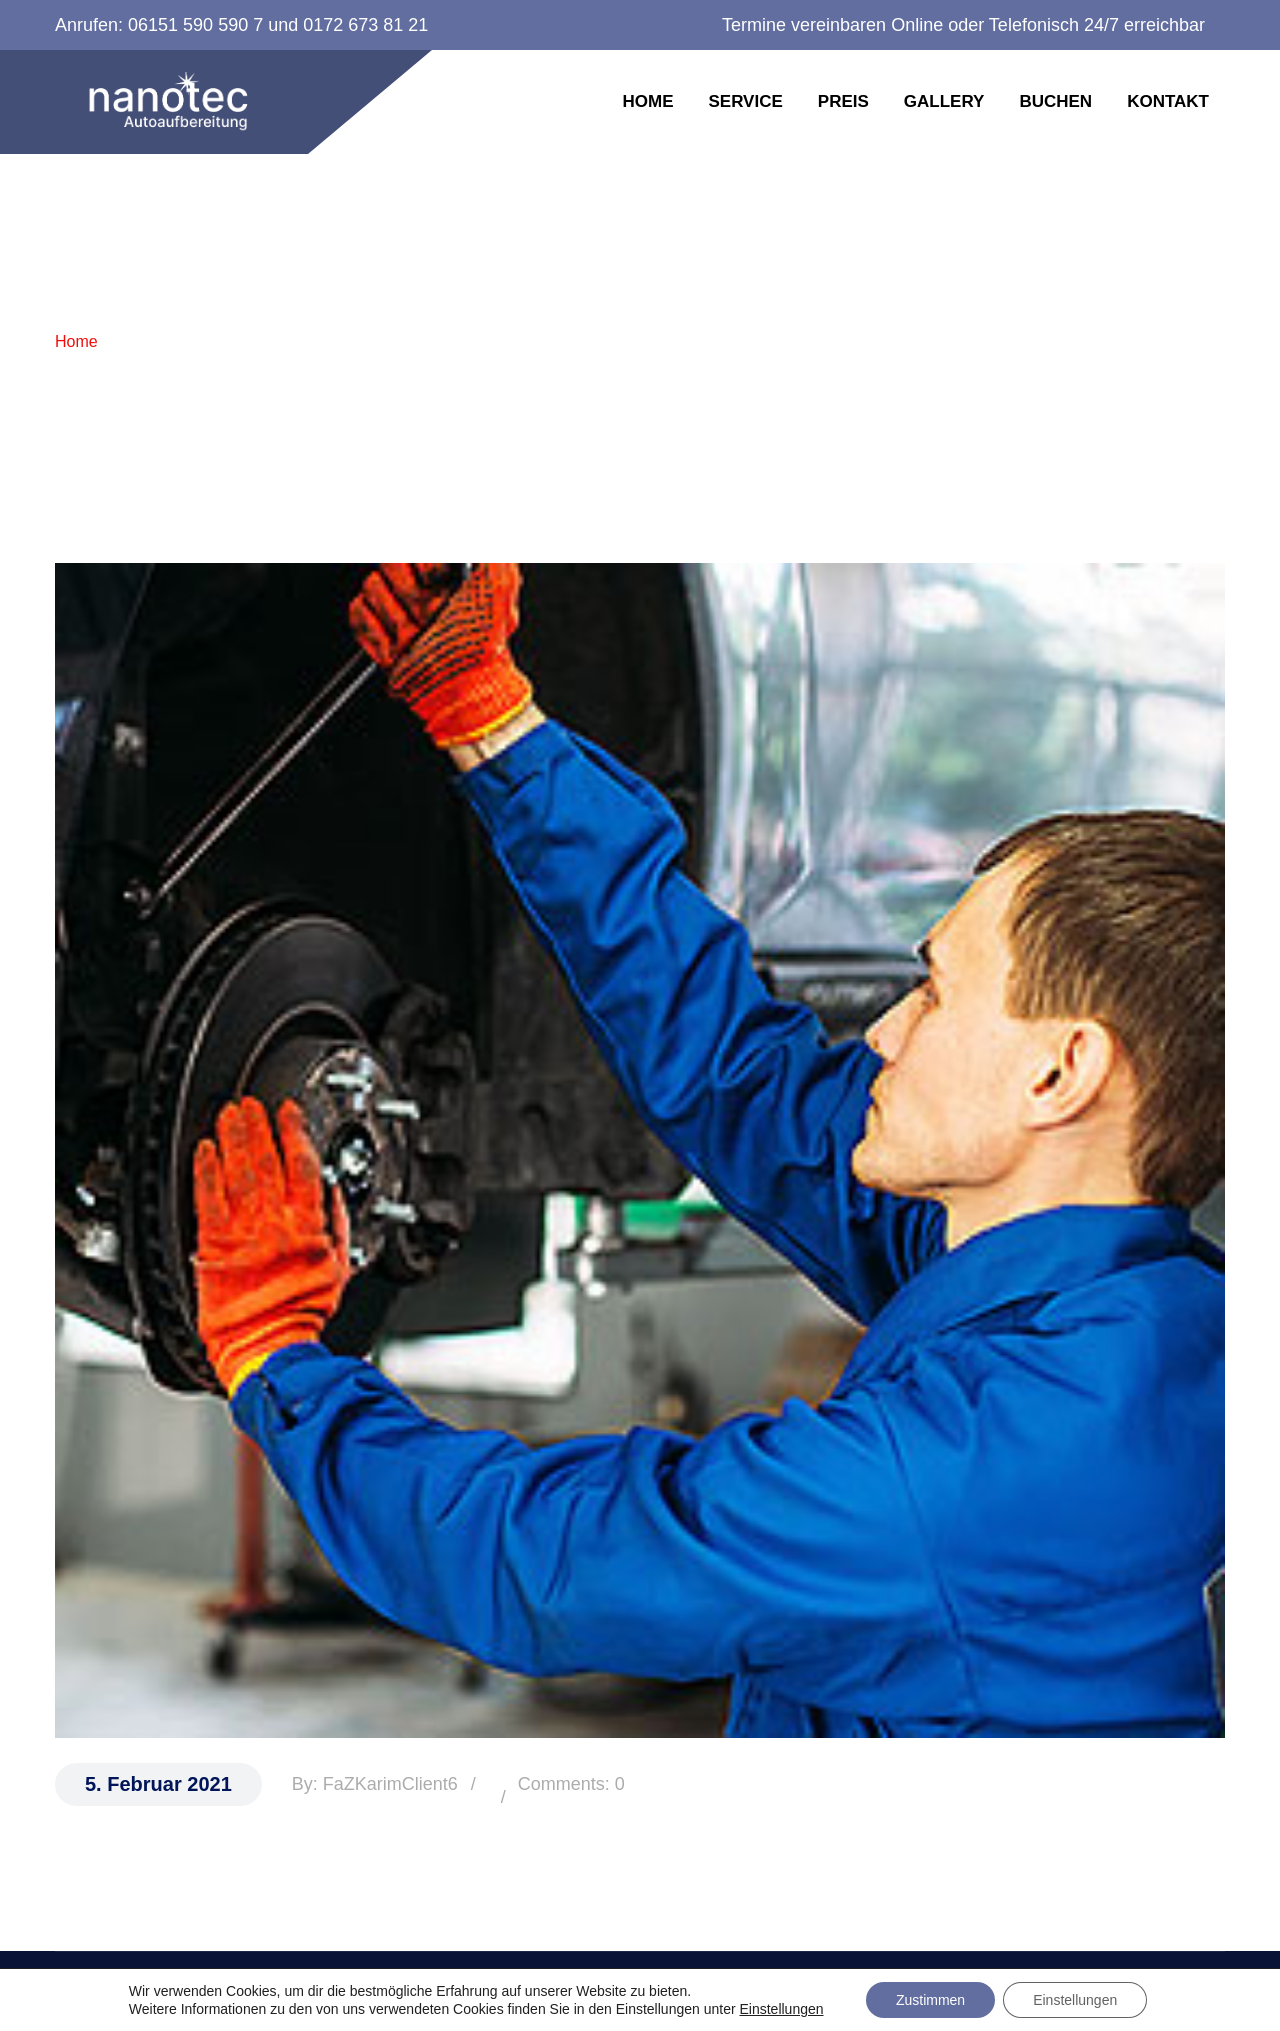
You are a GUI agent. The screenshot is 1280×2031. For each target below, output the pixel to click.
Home (647, 101)
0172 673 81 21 (365, 25)
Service (745, 101)
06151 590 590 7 (195, 25)
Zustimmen (930, 2000)
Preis (843, 101)
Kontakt (1168, 101)
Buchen (1055, 101)
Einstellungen (781, 2009)
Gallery (944, 101)
